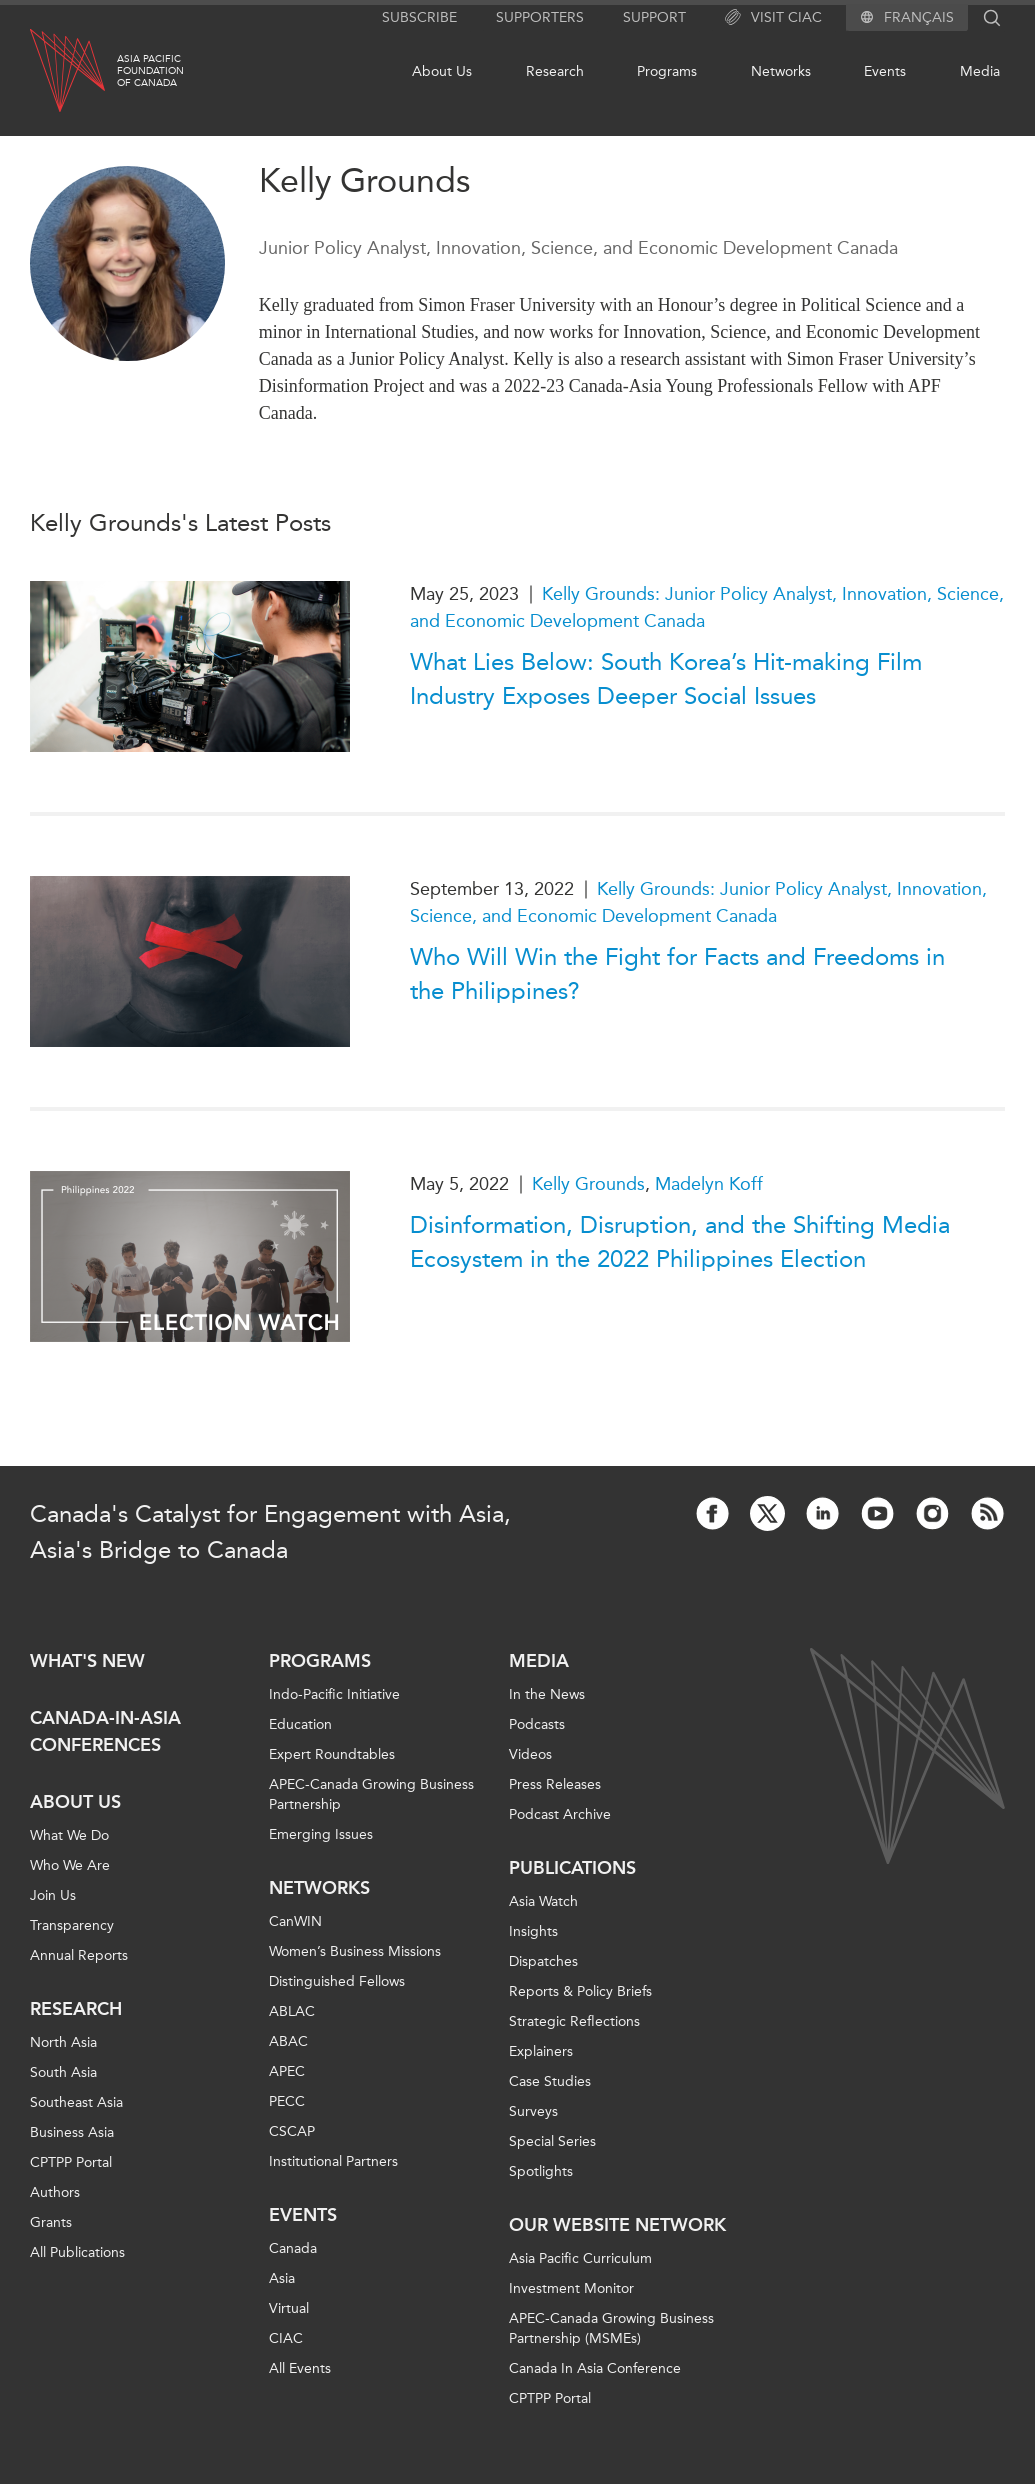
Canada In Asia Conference (595, 2368)
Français (919, 18)
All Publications (77, 2252)
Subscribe (419, 17)
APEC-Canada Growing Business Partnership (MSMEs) (611, 2328)
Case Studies (550, 2081)
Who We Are (70, 1865)
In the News (547, 1694)
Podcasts (537, 1724)
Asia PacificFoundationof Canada (150, 71)
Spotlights (541, 2171)
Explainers (541, 2051)
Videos (530, 1754)
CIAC (286, 2338)
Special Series (552, 2141)
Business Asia (72, 2132)
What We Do (69, 1835)
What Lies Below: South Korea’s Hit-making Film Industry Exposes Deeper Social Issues (666, 679)
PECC (287, 2101)
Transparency (72, 1925)
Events (885, 71)
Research (555, 71)
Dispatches (543, 1961)
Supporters (540, 17)
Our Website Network (617, 2225)
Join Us (53, 1895)
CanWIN (295, 1921)
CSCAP (292, 2131)
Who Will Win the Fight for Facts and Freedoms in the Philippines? (677, 974)
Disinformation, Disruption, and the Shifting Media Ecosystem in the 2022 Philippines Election (680, 1242)
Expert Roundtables (332, 1754)
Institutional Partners (333, 2161)
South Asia (63, 2072)
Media (980, 71)
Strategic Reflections (574, 2021)
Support (654, 17)
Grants (51, 2222)
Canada (293, 2248)
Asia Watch (543, 1901)
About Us (442, 71)
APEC (287, 2071)
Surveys (533, 2111)
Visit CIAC (773, 18)
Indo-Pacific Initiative (334, 1694)
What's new (87, 1661)
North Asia (63, 2042)
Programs (667, 71)
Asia (282, 2278)
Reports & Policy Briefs (580, 1991)
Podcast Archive (560, 1814)
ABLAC (292, 2011)
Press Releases (555, 1784)
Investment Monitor (571, 2288)
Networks (781, 71)
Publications (572, 1868)
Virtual (289, 2308)
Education (300, 1724)
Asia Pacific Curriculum (580, 2258)
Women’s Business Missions (355, 1951)
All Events (300, 2368)
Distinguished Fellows (337, 1981)
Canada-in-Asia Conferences (105, 1731)
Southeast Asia (76, 2102)
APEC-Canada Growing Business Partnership (371, 1794)
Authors (55, 2192)
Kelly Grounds (588, 1184)
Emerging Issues (321, 1834)
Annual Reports (79, 1955)
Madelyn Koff (709, 1184)
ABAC (288, 2041)
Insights (533, 1931)
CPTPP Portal (71, 2162)
